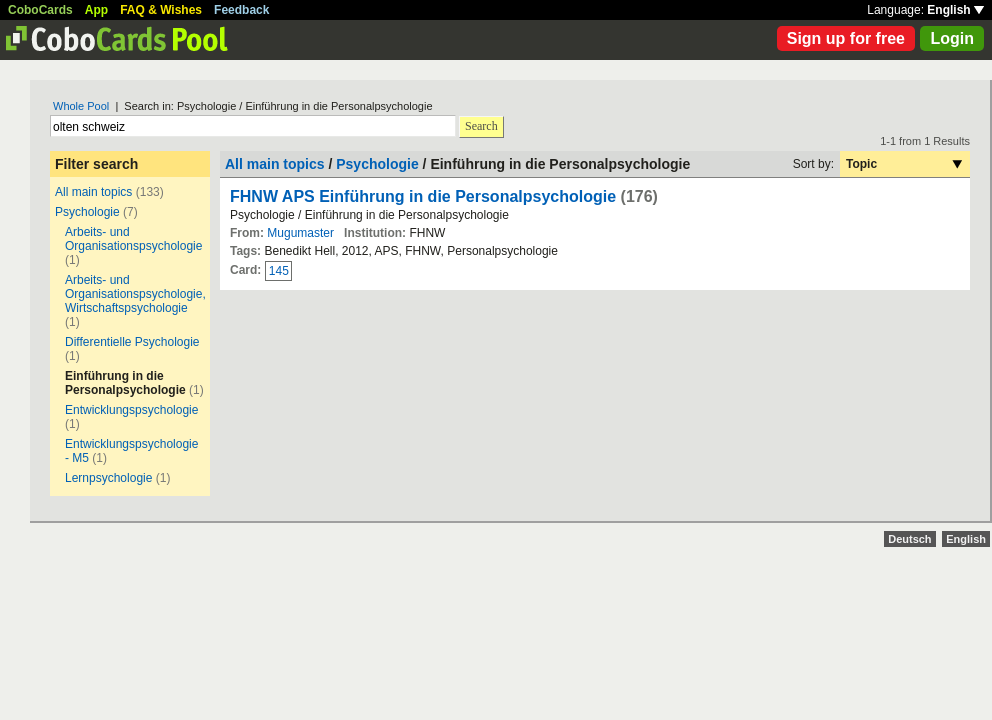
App (96, 10)
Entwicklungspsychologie (131, 410)
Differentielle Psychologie (132, 342)
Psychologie (87, 212)
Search (481, 126)
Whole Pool (81, 106)
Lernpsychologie (108, 478)
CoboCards (40, 10)
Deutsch (909, 539)
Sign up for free (846, 38)
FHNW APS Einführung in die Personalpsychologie (423, 196)
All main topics (93, 192)
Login (952, 38)
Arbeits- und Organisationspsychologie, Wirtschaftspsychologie (135, 294)
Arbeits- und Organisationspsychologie (133, 239)
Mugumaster (300, 233)
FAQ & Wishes (161, 10)
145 (279, 271)
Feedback (241, 10)
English (955, 10)
